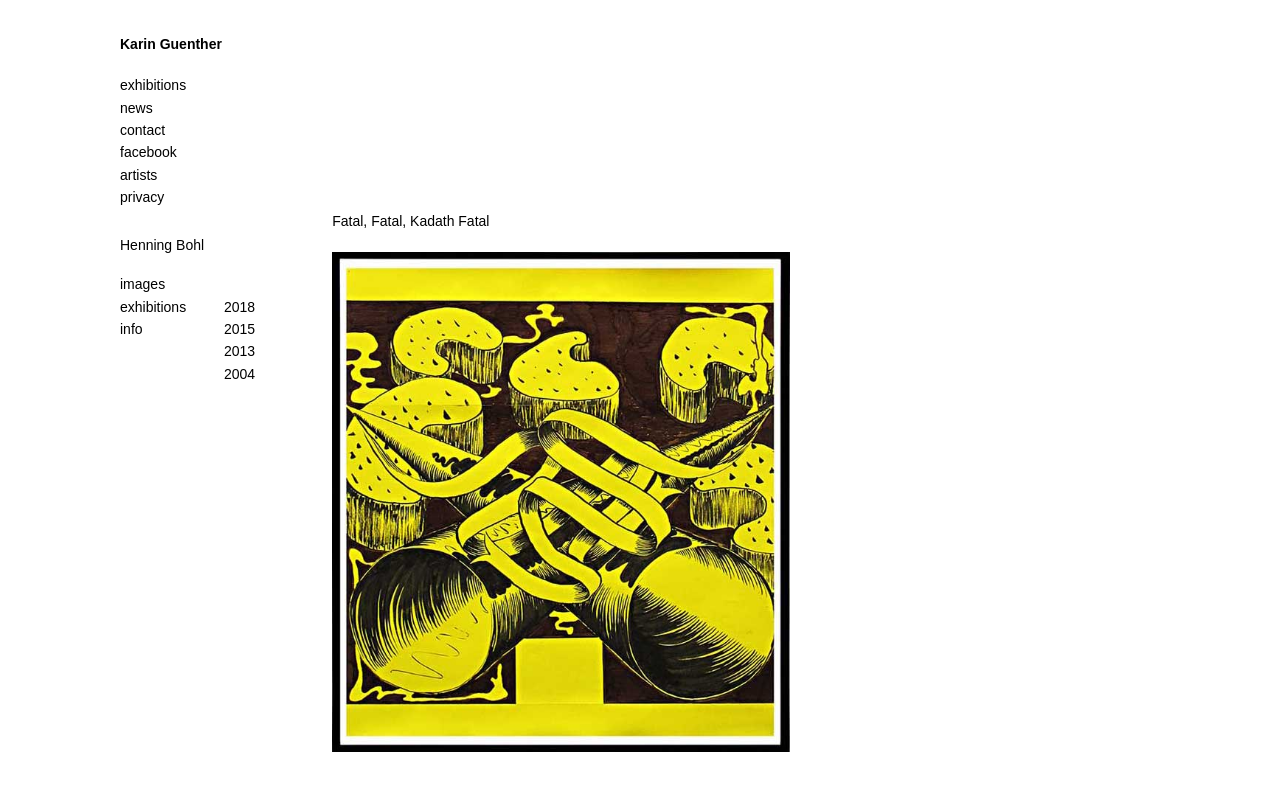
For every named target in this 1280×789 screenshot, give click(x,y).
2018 (239, 307)
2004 (239, 374)
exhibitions (153, 307)
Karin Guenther (171, 44)
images (142, 284)
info (131, 329)
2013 (239, 351)
